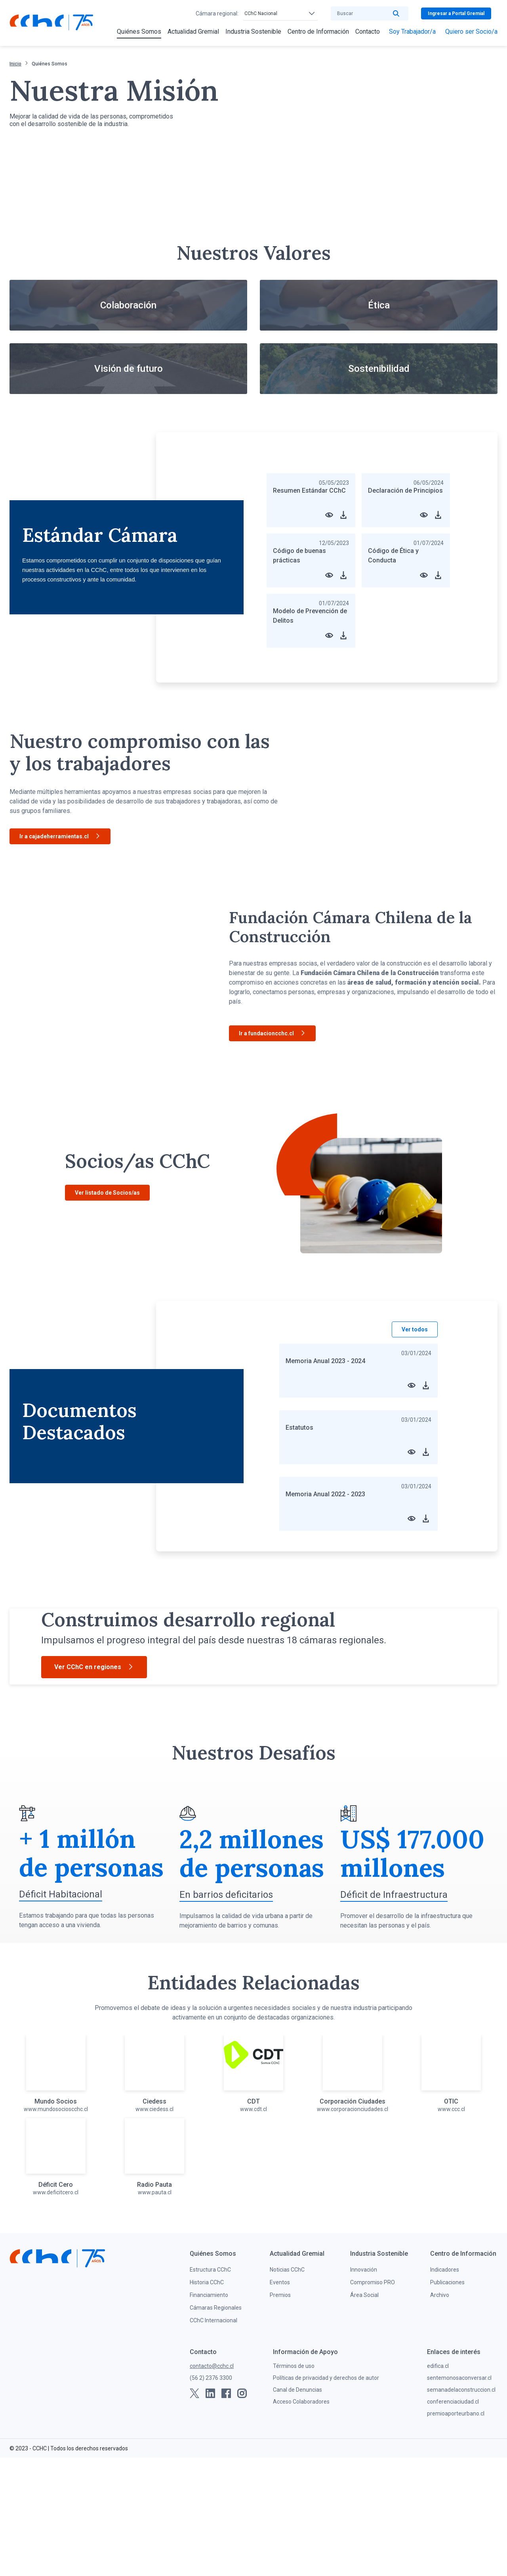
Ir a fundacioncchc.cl (272, 1033)
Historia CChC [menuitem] (207, 2401)
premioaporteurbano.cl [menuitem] (455, 2532)
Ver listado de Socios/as (107, 1193)
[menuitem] (139, 31)
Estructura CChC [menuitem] (210, 2388)
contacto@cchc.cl (212, 2484)
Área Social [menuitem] (364, 2413)
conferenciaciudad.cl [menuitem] (453, 2520)
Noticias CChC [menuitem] (287, 2388)
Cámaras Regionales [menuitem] (216, 2426)
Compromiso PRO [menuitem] (372, 2401)
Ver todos (415, 1329)
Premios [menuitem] (280, 2413)
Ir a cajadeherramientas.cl (60, 836)
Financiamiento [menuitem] (209, 2413)
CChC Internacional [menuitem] (213, 2439)
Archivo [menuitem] (439, 2413)
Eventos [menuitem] (280, 2401)
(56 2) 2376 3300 (211, 2496)
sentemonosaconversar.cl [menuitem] (459, 2496)
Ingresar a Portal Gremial (456, 13)
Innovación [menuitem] (363, 2388)
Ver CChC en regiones (94, 1744)
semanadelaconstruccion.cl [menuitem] (461, 2508)
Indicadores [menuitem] (444, 2388)
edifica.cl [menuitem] (438, 2484)
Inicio (15, 64)
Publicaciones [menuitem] (447, 2401)
